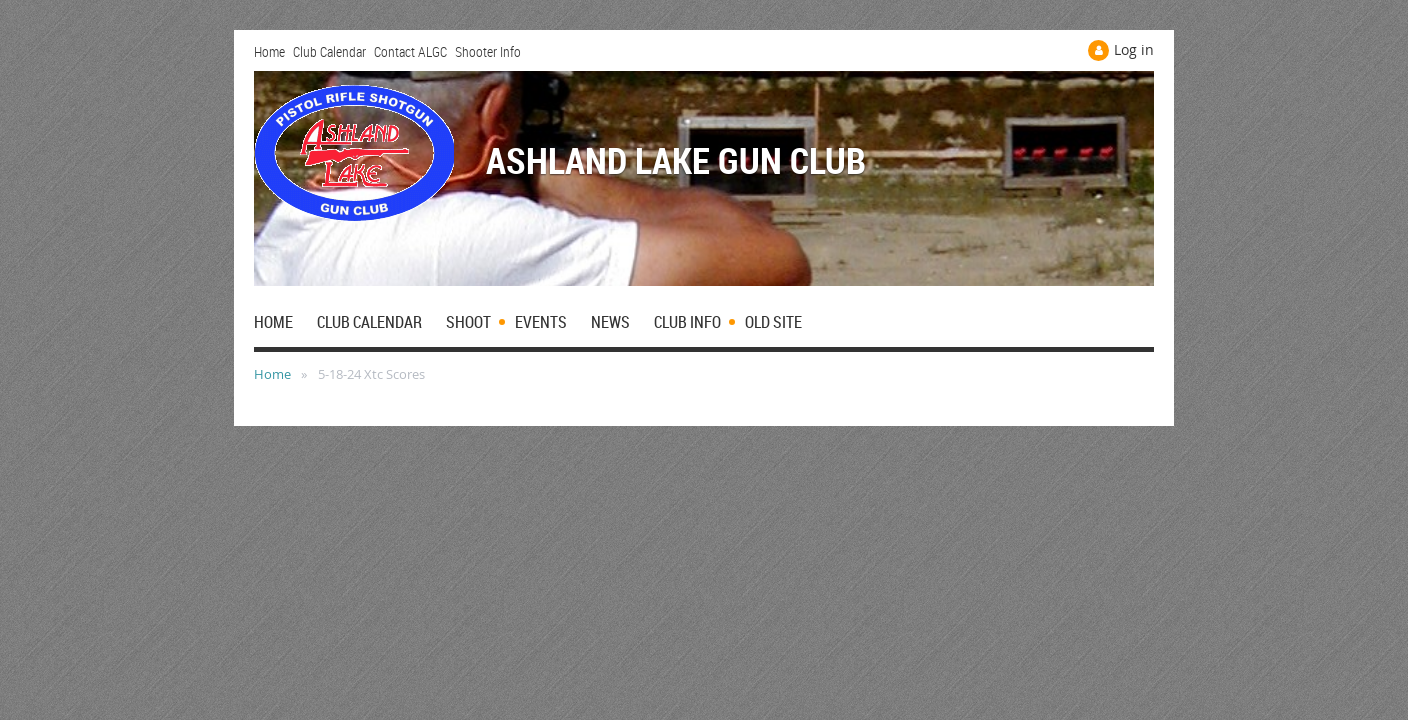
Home (269, 51)
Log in (1134, 49)
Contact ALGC (410, 51)
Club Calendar (329, 51)
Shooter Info (488, 51)
